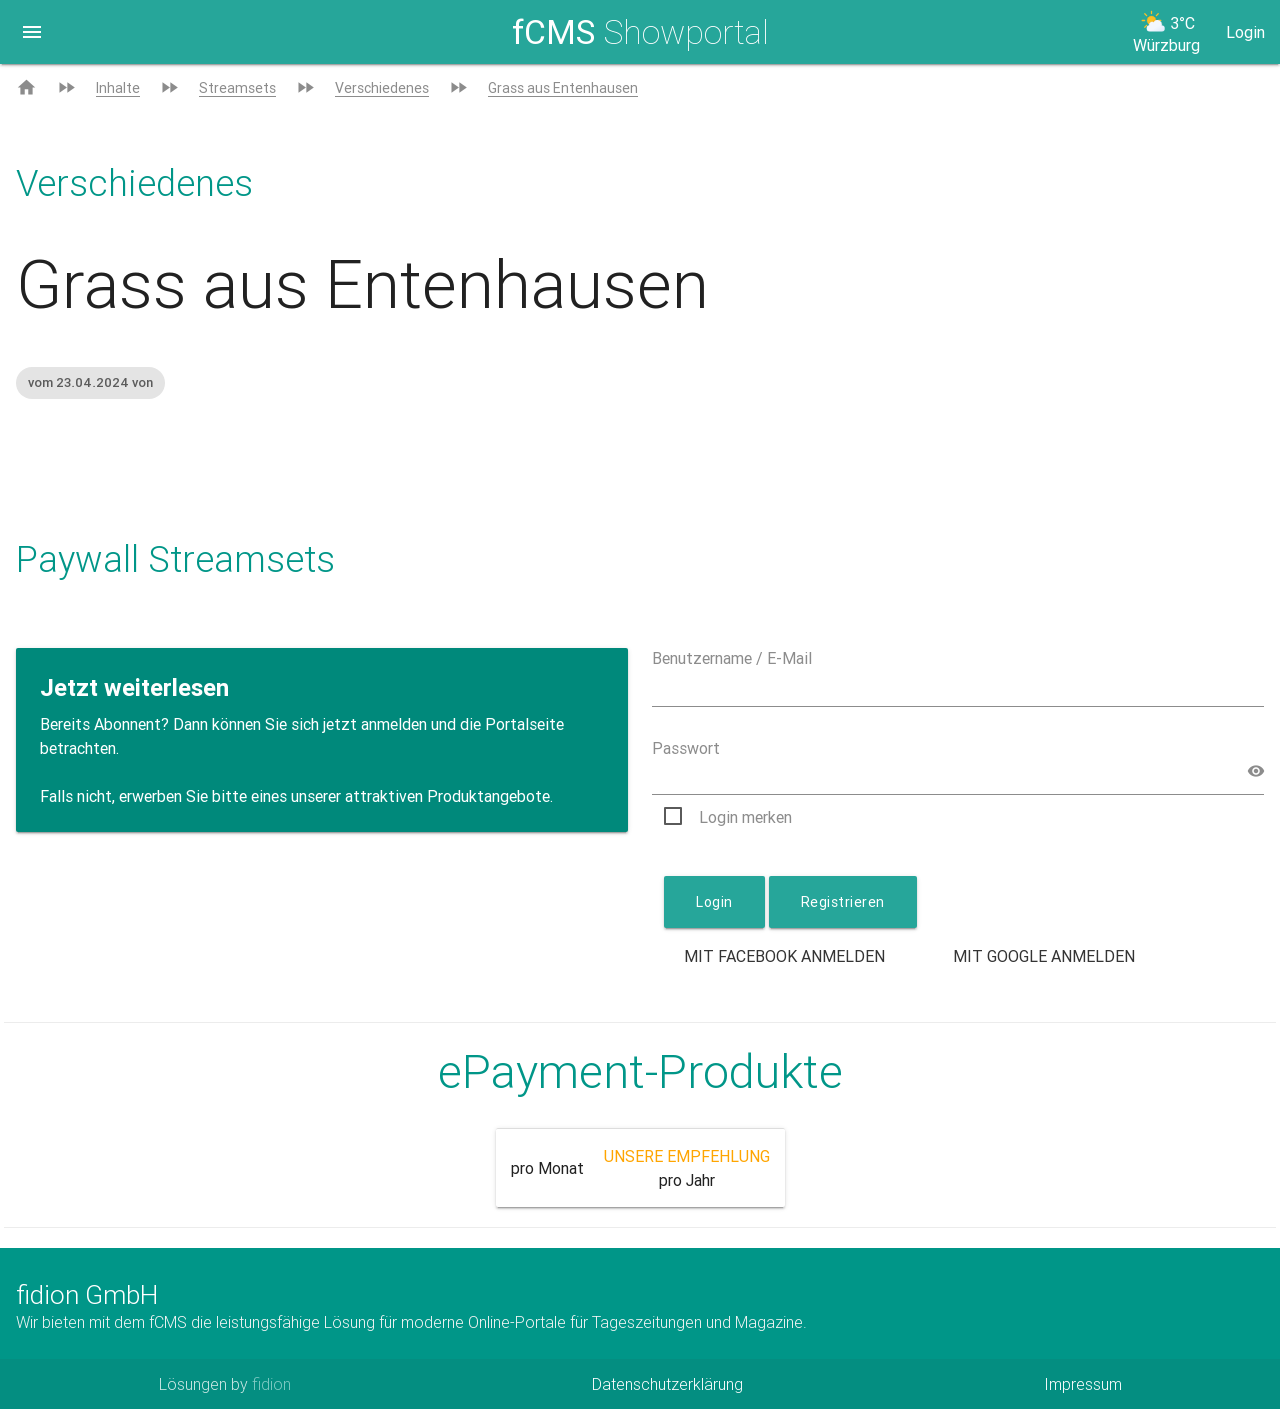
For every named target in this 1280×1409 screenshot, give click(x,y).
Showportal (640, 32)
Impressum (1083, 1384)
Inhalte (118, 88)
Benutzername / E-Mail (732, 658)
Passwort (686, 748)
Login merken (745, 817)
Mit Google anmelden (1044, 956)
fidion (271, 1384)
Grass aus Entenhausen (563, 88)
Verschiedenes (382, 88)
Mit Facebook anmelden (784, 956)
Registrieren (843, 902)
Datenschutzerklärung (667, 1384)
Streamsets (237, 88)
